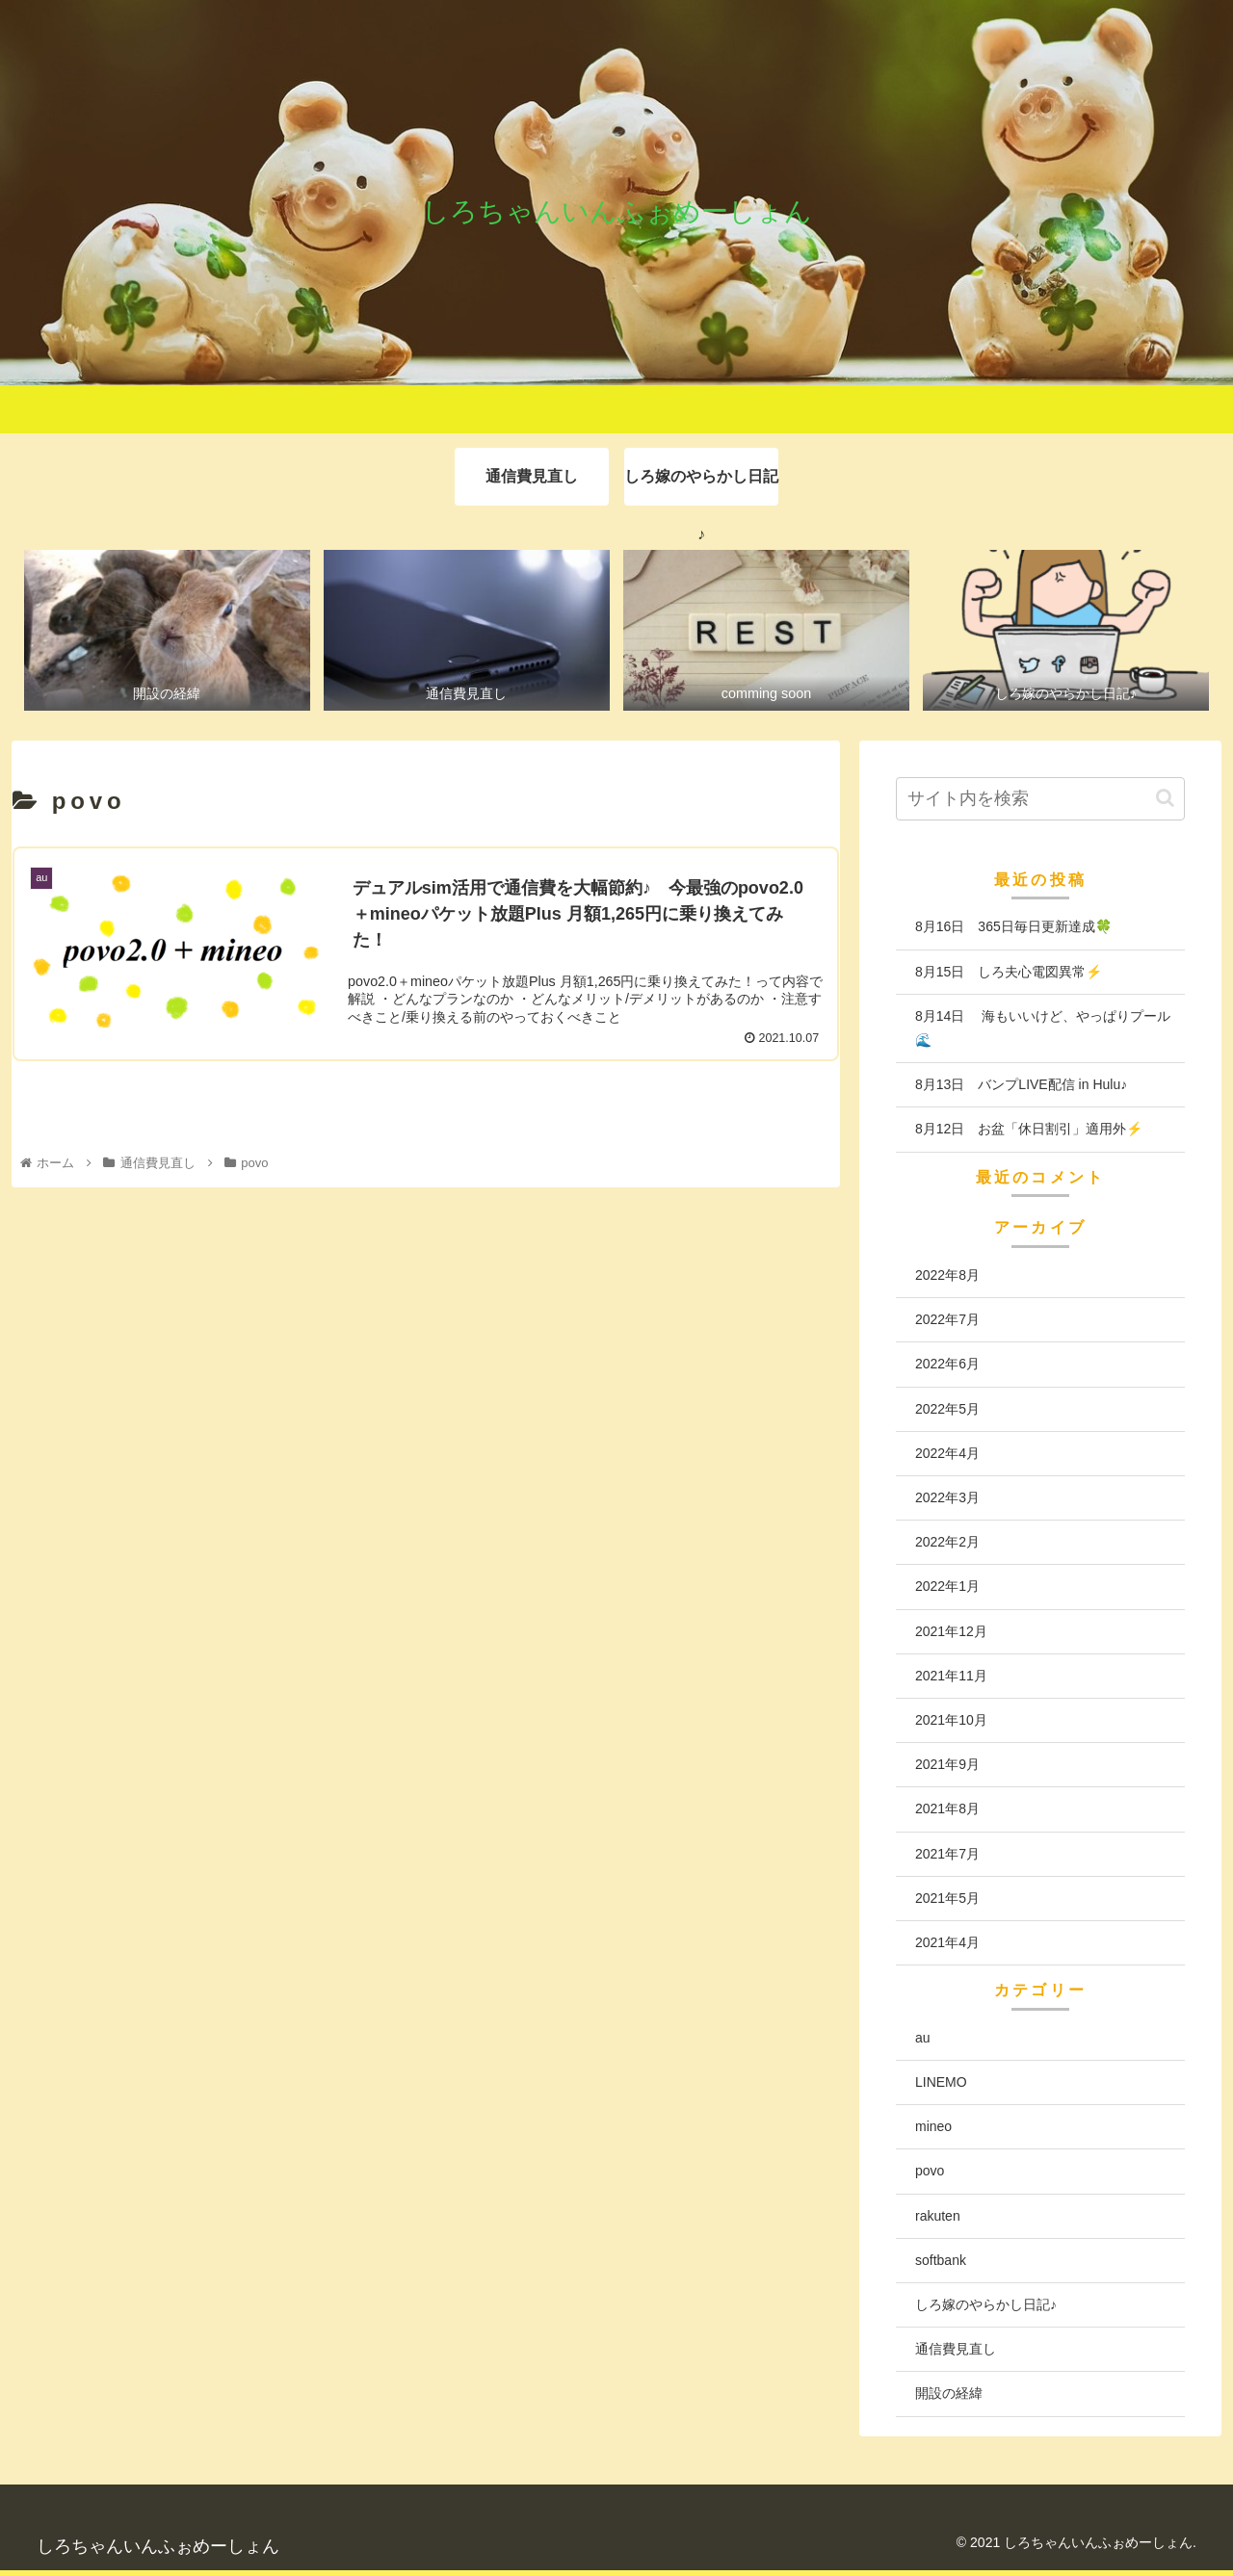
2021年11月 (951, 1675)
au (923, 2037)
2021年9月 (947, 1764)
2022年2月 (947, 1542)
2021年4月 (947, 1942)
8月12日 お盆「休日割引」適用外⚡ (1028, 1129)
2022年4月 (947, 1453)
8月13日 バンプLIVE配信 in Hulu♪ (1021, 1084)
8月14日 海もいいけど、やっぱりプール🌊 (1042, 1028)
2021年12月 (951, 1631)
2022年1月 (947, 1587)
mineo (933, 2127)
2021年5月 (947, 1898)
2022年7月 (947, 1320)
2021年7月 (947, 1853)
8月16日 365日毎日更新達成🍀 (1013, 927)
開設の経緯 (949, 2394)
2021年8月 (947, 1809)
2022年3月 (947, 1497)
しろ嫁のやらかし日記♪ (986, 2304)
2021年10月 (951, 1720)
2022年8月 (947, 1275)
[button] (1165, 798)
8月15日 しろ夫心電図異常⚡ (1008, 971)
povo (929, 2171)
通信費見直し (955, 2349)
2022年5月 (947, 1409)
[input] (1040, 798)
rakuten (937, 2216)
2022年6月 (947, 1364)
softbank (940, 2260)
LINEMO (941, 2082)
